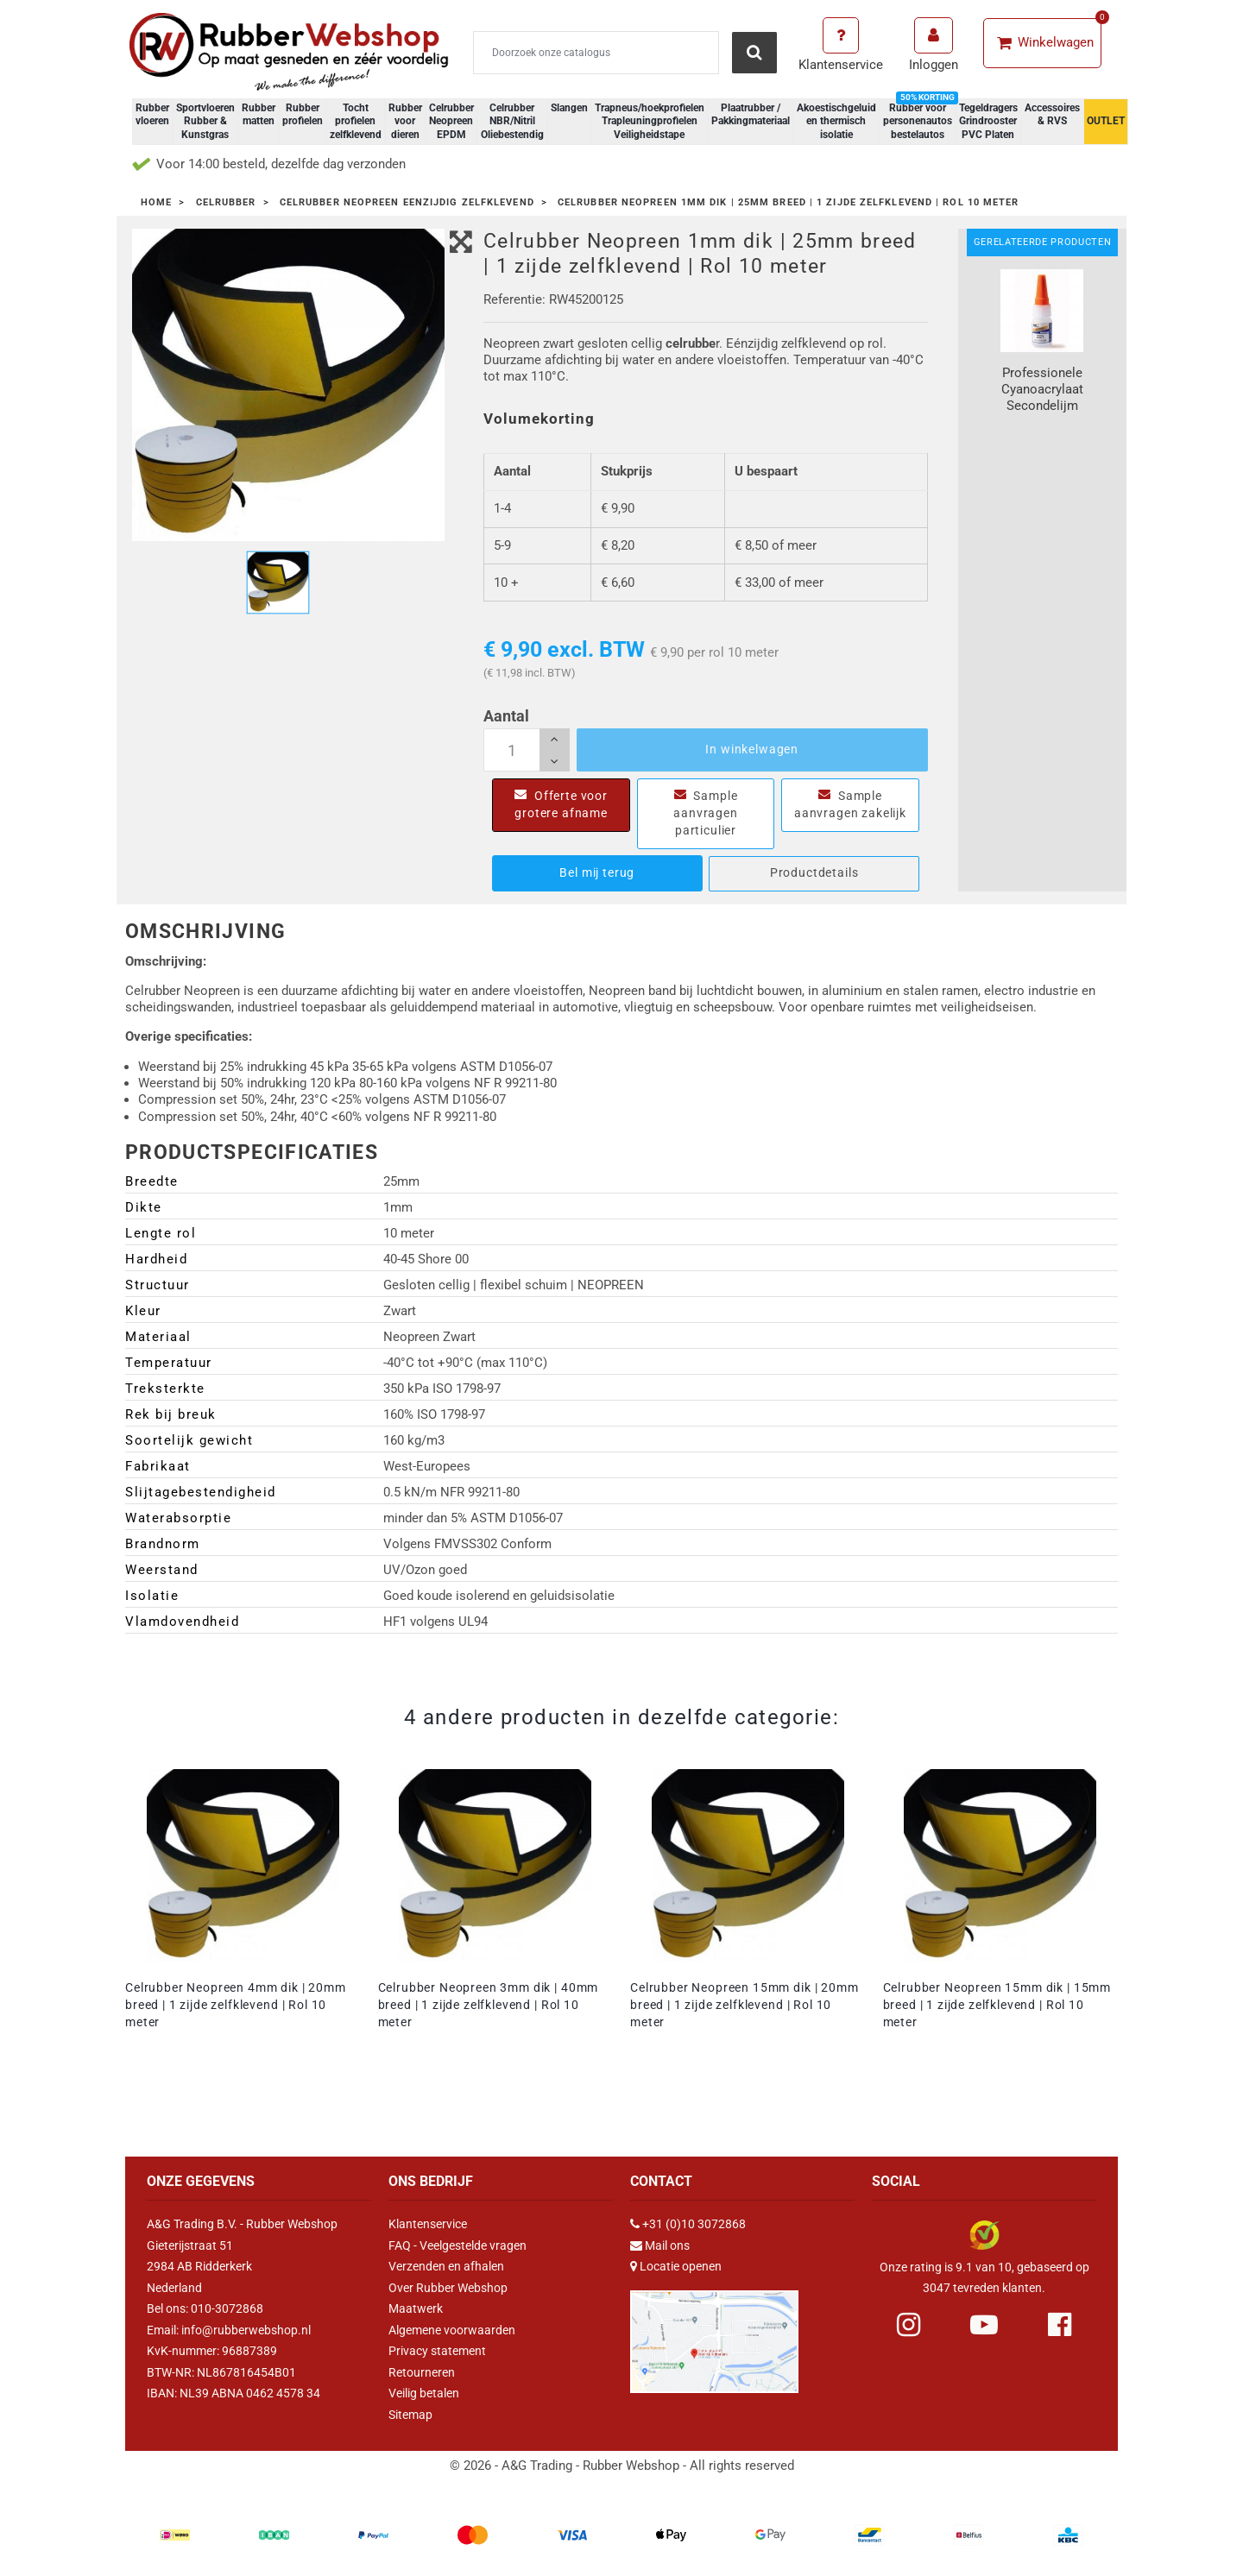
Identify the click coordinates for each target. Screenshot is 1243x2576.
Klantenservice (427, 2224)
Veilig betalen (423, 2393)
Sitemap (410, 2415)
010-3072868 (227, 2308)
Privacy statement (437, 2351)
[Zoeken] (596, 52)
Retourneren (421, 2372)
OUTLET (1106, 121)
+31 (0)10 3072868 (694, 2224)
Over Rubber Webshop (448, 2288)
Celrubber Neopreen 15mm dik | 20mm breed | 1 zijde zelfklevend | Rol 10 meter (744, 2005)
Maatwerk (415, 2308)
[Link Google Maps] (714, 2333)
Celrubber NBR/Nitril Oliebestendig (512, 121)
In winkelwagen (751, 749)
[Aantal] (526, 750)
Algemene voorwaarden (451, 2330)
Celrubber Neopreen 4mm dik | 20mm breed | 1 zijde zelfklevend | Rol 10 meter (235, 2005)
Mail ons (667, 2245)
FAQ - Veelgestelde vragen (457, 2245)
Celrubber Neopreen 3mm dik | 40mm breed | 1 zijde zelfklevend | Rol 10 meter (488, 2005)
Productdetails (814, 872)
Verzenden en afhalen (446, 2266)
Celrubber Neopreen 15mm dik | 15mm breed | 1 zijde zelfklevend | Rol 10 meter (997, 2005)
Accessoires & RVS (1052, 115)
